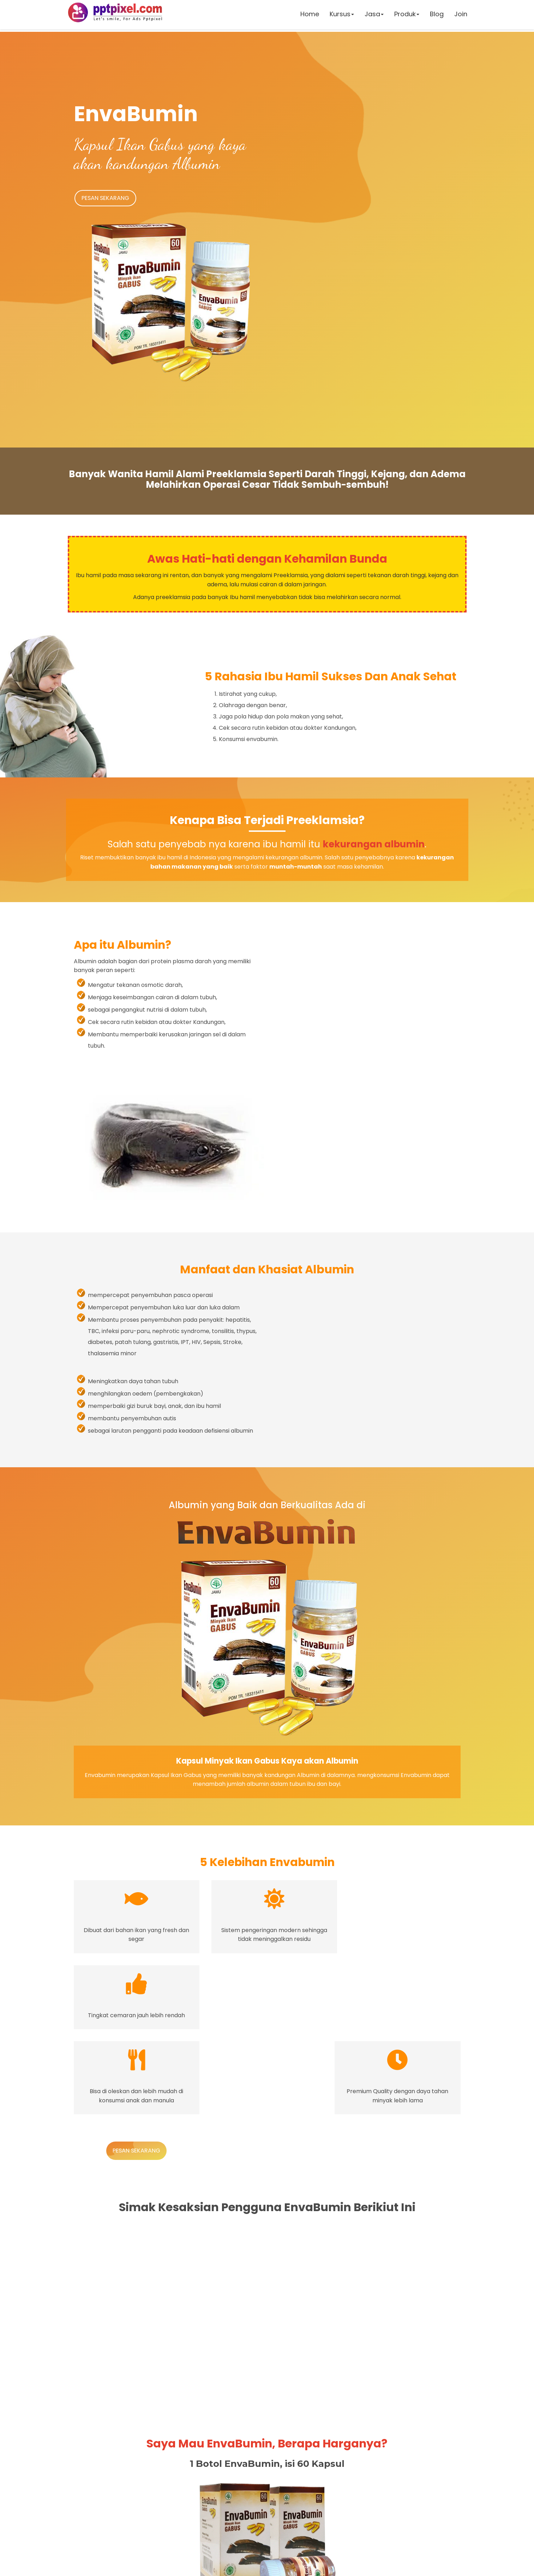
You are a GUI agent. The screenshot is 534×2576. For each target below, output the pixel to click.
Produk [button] (406, 15)
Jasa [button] (373, 15)
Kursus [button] (341, 15)
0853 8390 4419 (198, 2518)
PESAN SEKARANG (108, 199)
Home (309, 15)
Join (460, 15)
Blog (436, 15)
